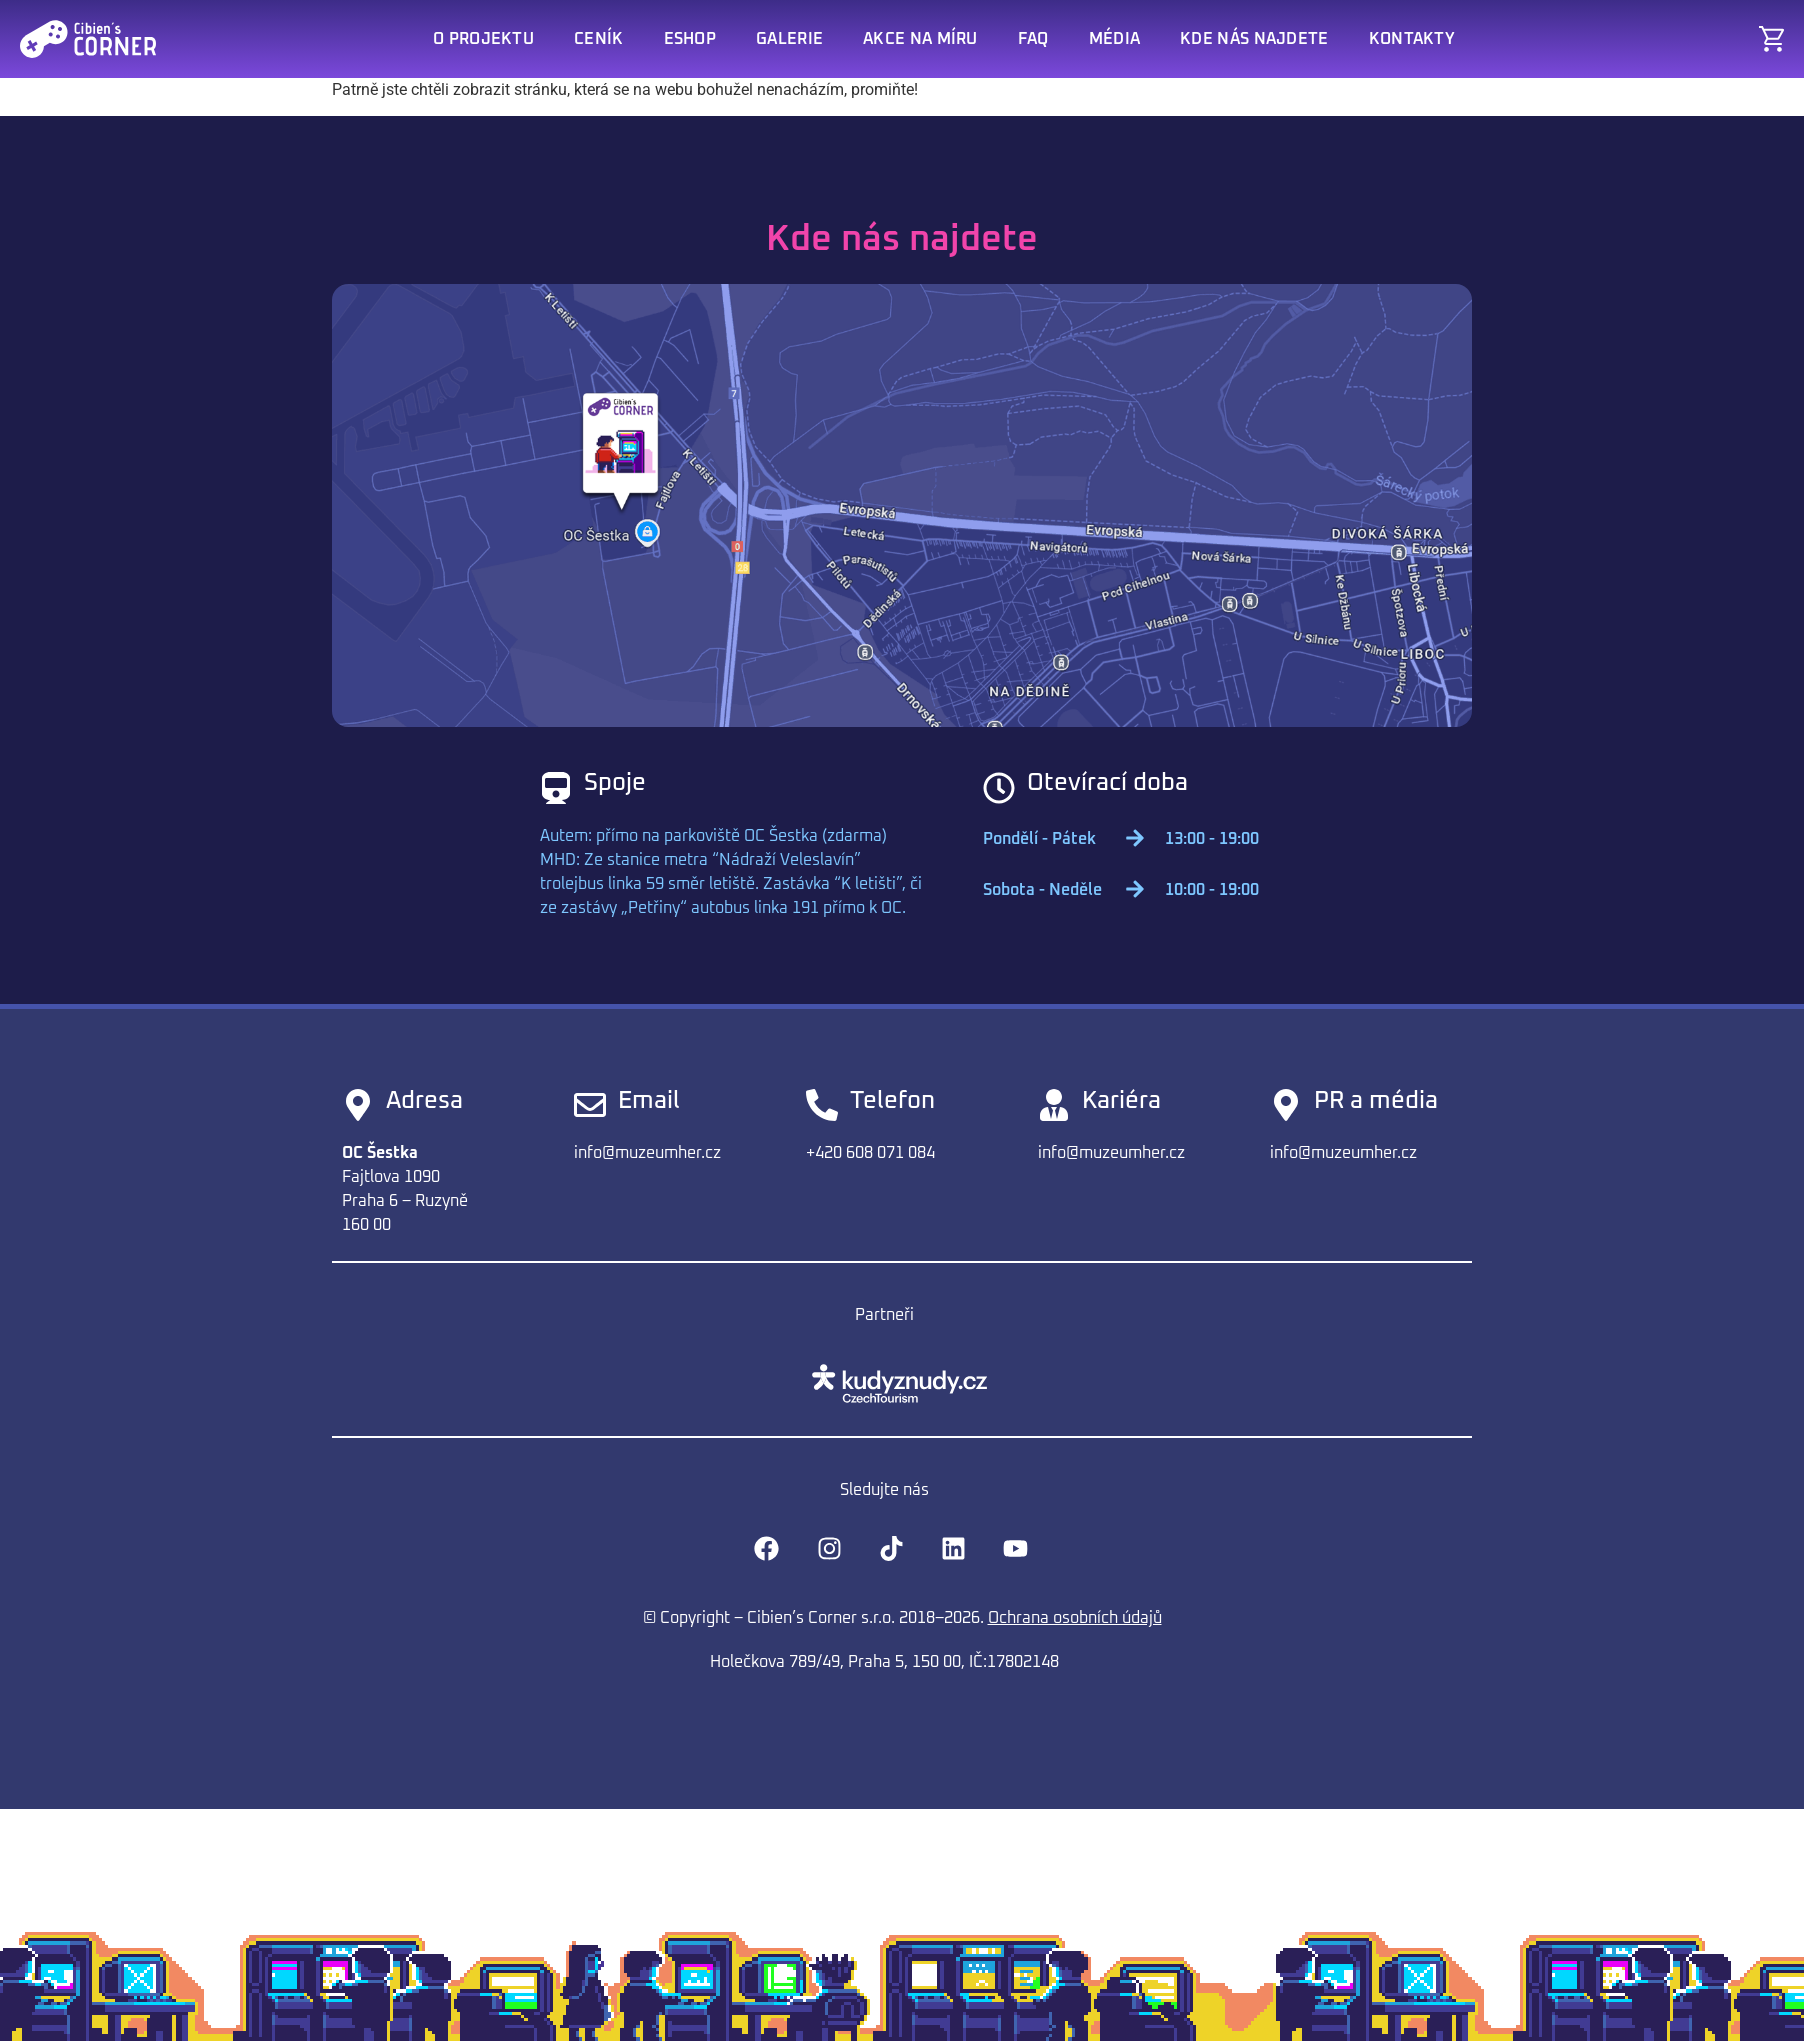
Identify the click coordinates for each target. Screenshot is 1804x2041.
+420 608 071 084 (870, 1153)
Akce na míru (920, 39)
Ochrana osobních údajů (1075, 1618)
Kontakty (1412, 39)
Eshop (690, 39)
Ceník (599, 39)
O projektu (483, 39)
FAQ (1033, 39)
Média (1115, 39)
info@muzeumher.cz (647, 1153)
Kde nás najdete (1254, 39)
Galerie (789, 39)
